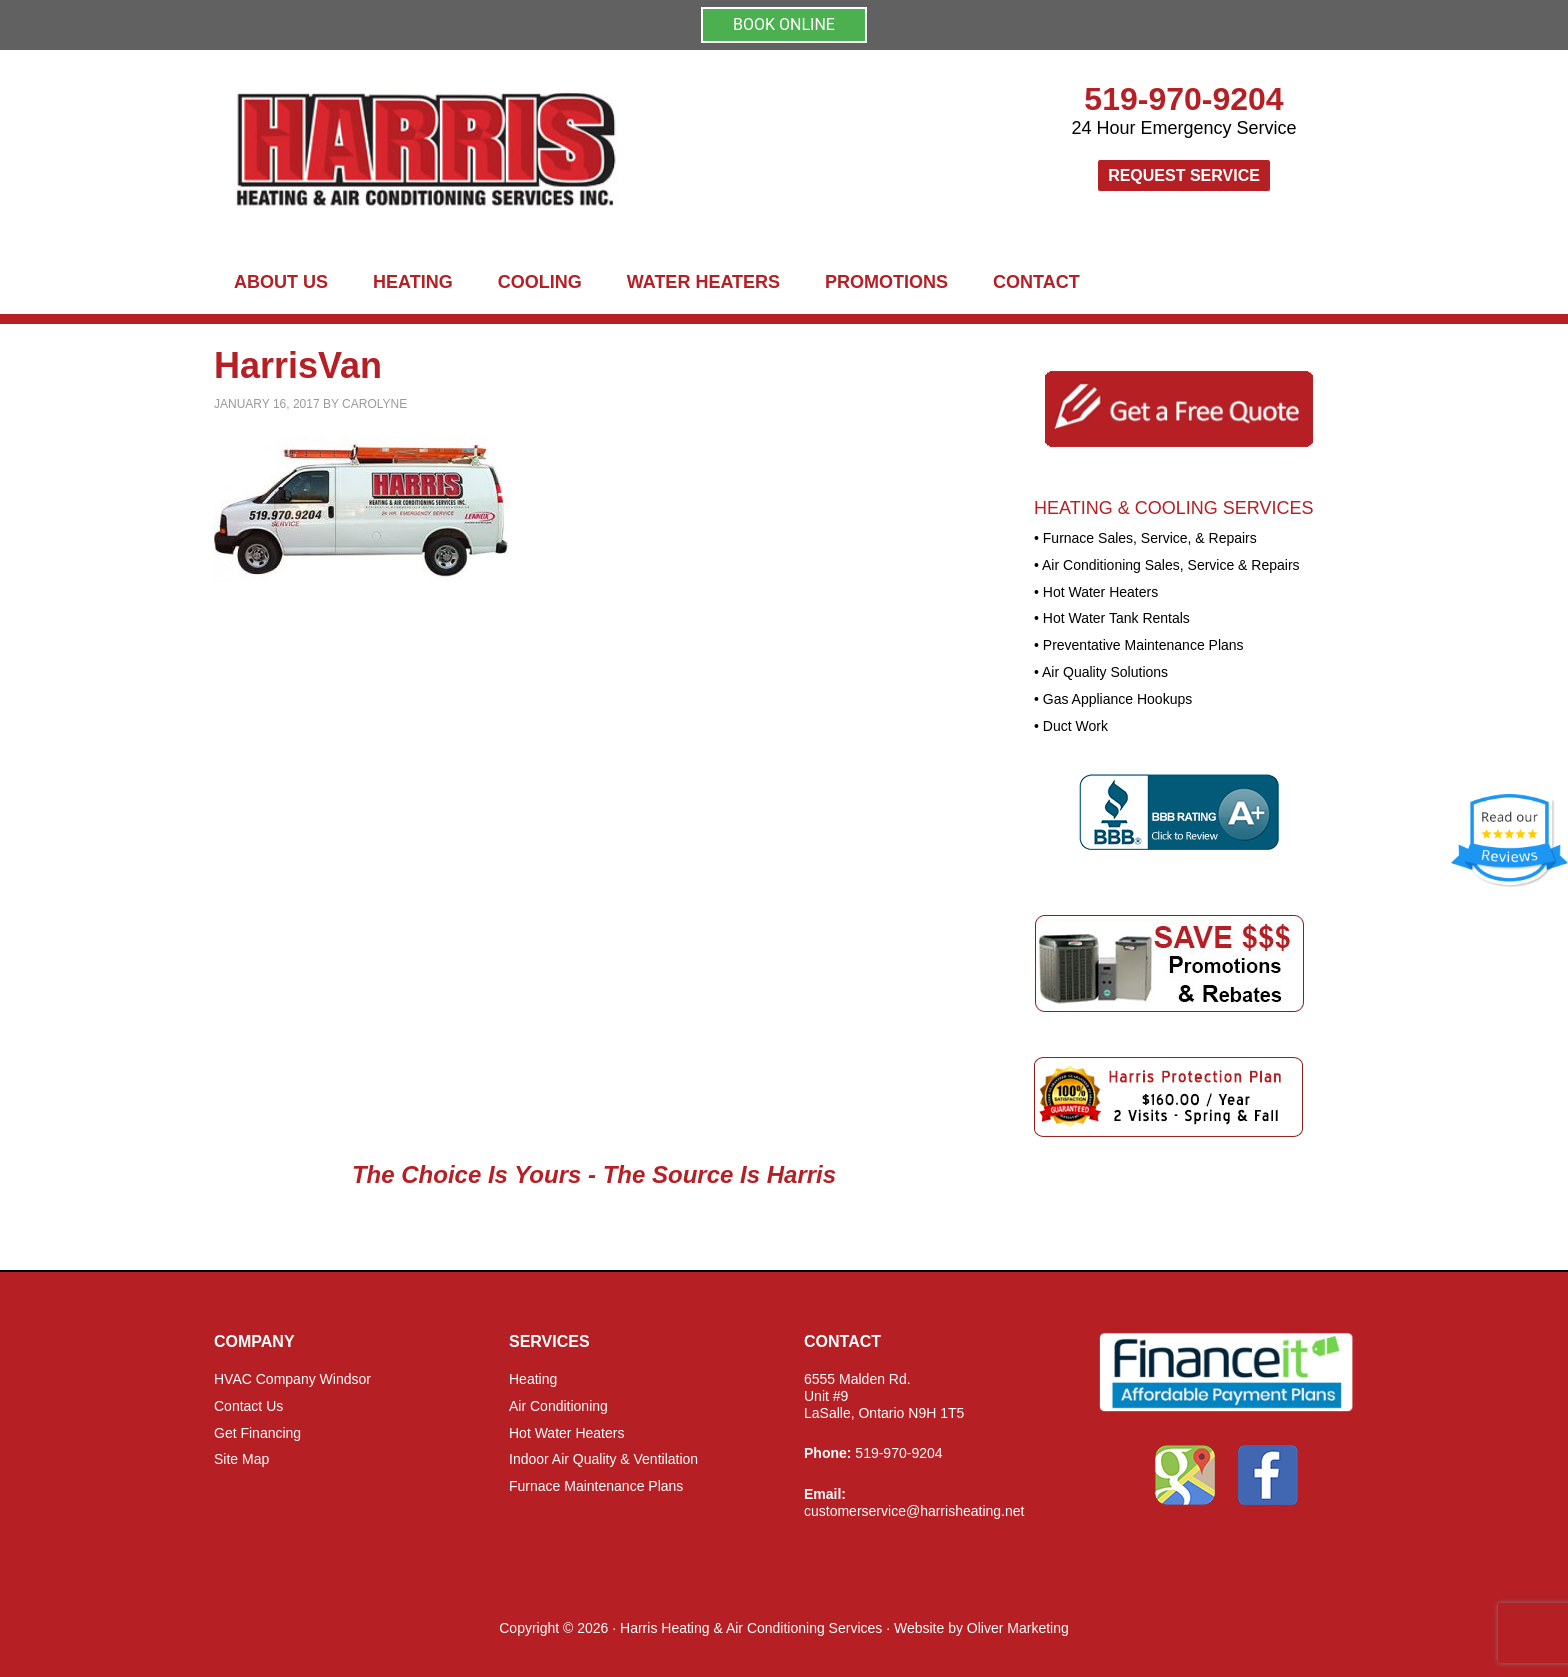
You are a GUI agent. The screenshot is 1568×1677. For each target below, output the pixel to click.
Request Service (1184, 175)
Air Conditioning (558, 1406)
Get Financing (257, 1433)
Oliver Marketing (1018, 1628)
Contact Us (248, 1406)
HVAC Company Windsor (292, 1379)
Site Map (241, 1459)
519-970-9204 (1183, 99)
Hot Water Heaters (566, 1433)
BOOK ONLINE (784, 24)
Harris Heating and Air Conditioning (584, 150)
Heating (533, 1379)
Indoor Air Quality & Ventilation (603, 1459)
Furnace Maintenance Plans (596, 1486)
